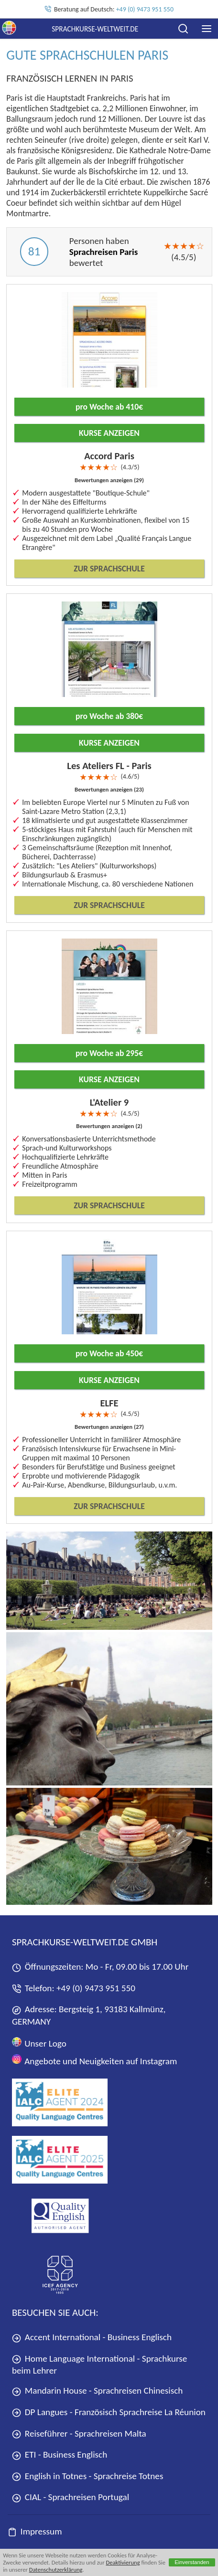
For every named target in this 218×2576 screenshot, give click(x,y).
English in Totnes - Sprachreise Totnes (87, 2475)
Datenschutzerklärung (56, 2569)
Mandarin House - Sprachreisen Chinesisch (97, 2390)
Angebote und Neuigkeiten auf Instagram (94, 2060)
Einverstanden (192, 2562)
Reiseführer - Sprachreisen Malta (79, 2433)
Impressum (35, 2531)
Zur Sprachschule (109, 568)
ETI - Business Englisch (59, 2454)
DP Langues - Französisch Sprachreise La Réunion (109, 2412)
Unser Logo (39, 2043)
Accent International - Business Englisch (92, 2337)
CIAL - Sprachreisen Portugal (70, 2497)
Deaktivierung (123, 2562)
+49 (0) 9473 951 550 (145, 9)
